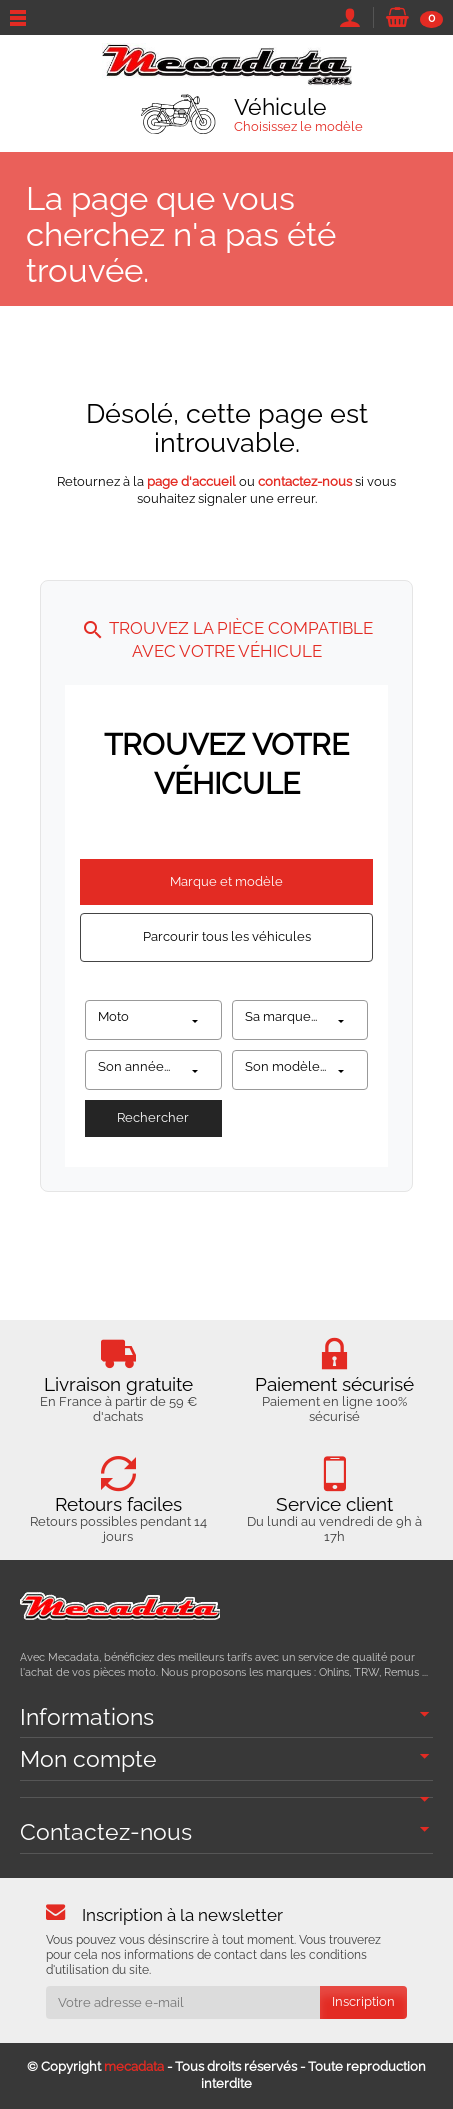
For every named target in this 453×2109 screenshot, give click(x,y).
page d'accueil (191, 481)
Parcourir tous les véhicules (227, 936)
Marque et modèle (226, 881)
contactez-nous (305, 481)
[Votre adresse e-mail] (183, 2002)
